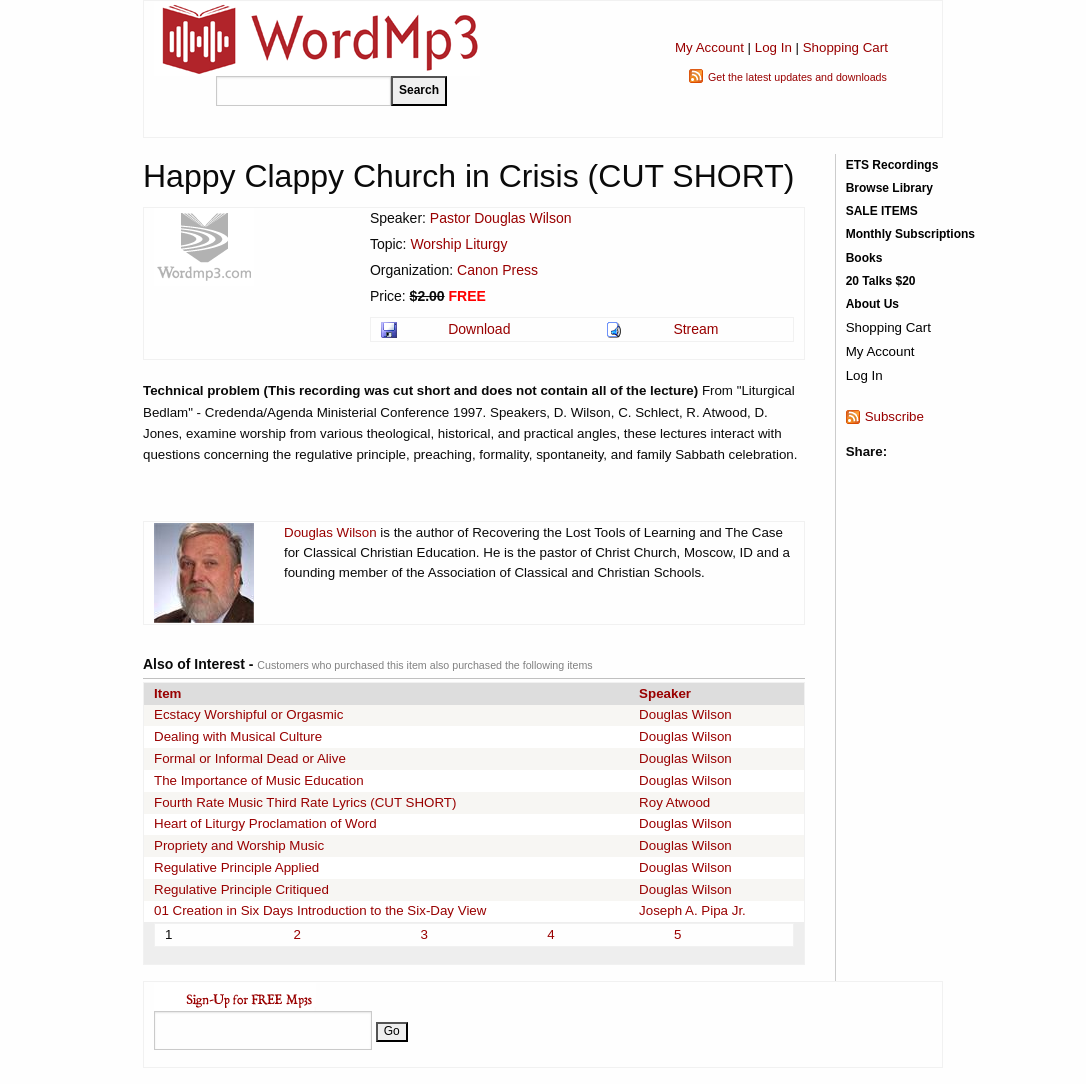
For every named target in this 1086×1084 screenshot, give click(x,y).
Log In (773, 47)
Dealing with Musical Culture (238, 736)
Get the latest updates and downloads (797, 77)
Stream (695, 329)
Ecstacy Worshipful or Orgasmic (248, 714)
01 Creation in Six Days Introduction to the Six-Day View (320, 910)
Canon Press (497, 270)
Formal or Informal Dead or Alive (250, 758)
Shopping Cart (845, 47)
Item (167, 693)
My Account (709, 47)
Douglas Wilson (330, 532)
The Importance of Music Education (259, 780)
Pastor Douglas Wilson (501, 218)
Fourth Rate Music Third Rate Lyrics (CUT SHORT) (305, 802)
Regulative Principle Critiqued (241, 889)
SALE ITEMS (882, 211)
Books (864, 258)
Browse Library (889, 188)
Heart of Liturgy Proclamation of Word (265, 823)
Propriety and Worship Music (239, 845)
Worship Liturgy (458, 244)
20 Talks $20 (881, 281)
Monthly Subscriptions (910, 234)
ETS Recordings (892, 165)
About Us (872, 304)
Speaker (665, 693)
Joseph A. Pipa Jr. (692, 910)
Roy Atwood (674, 802)
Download (479, 329)
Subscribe (894, 416)
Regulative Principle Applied (236, 867)
